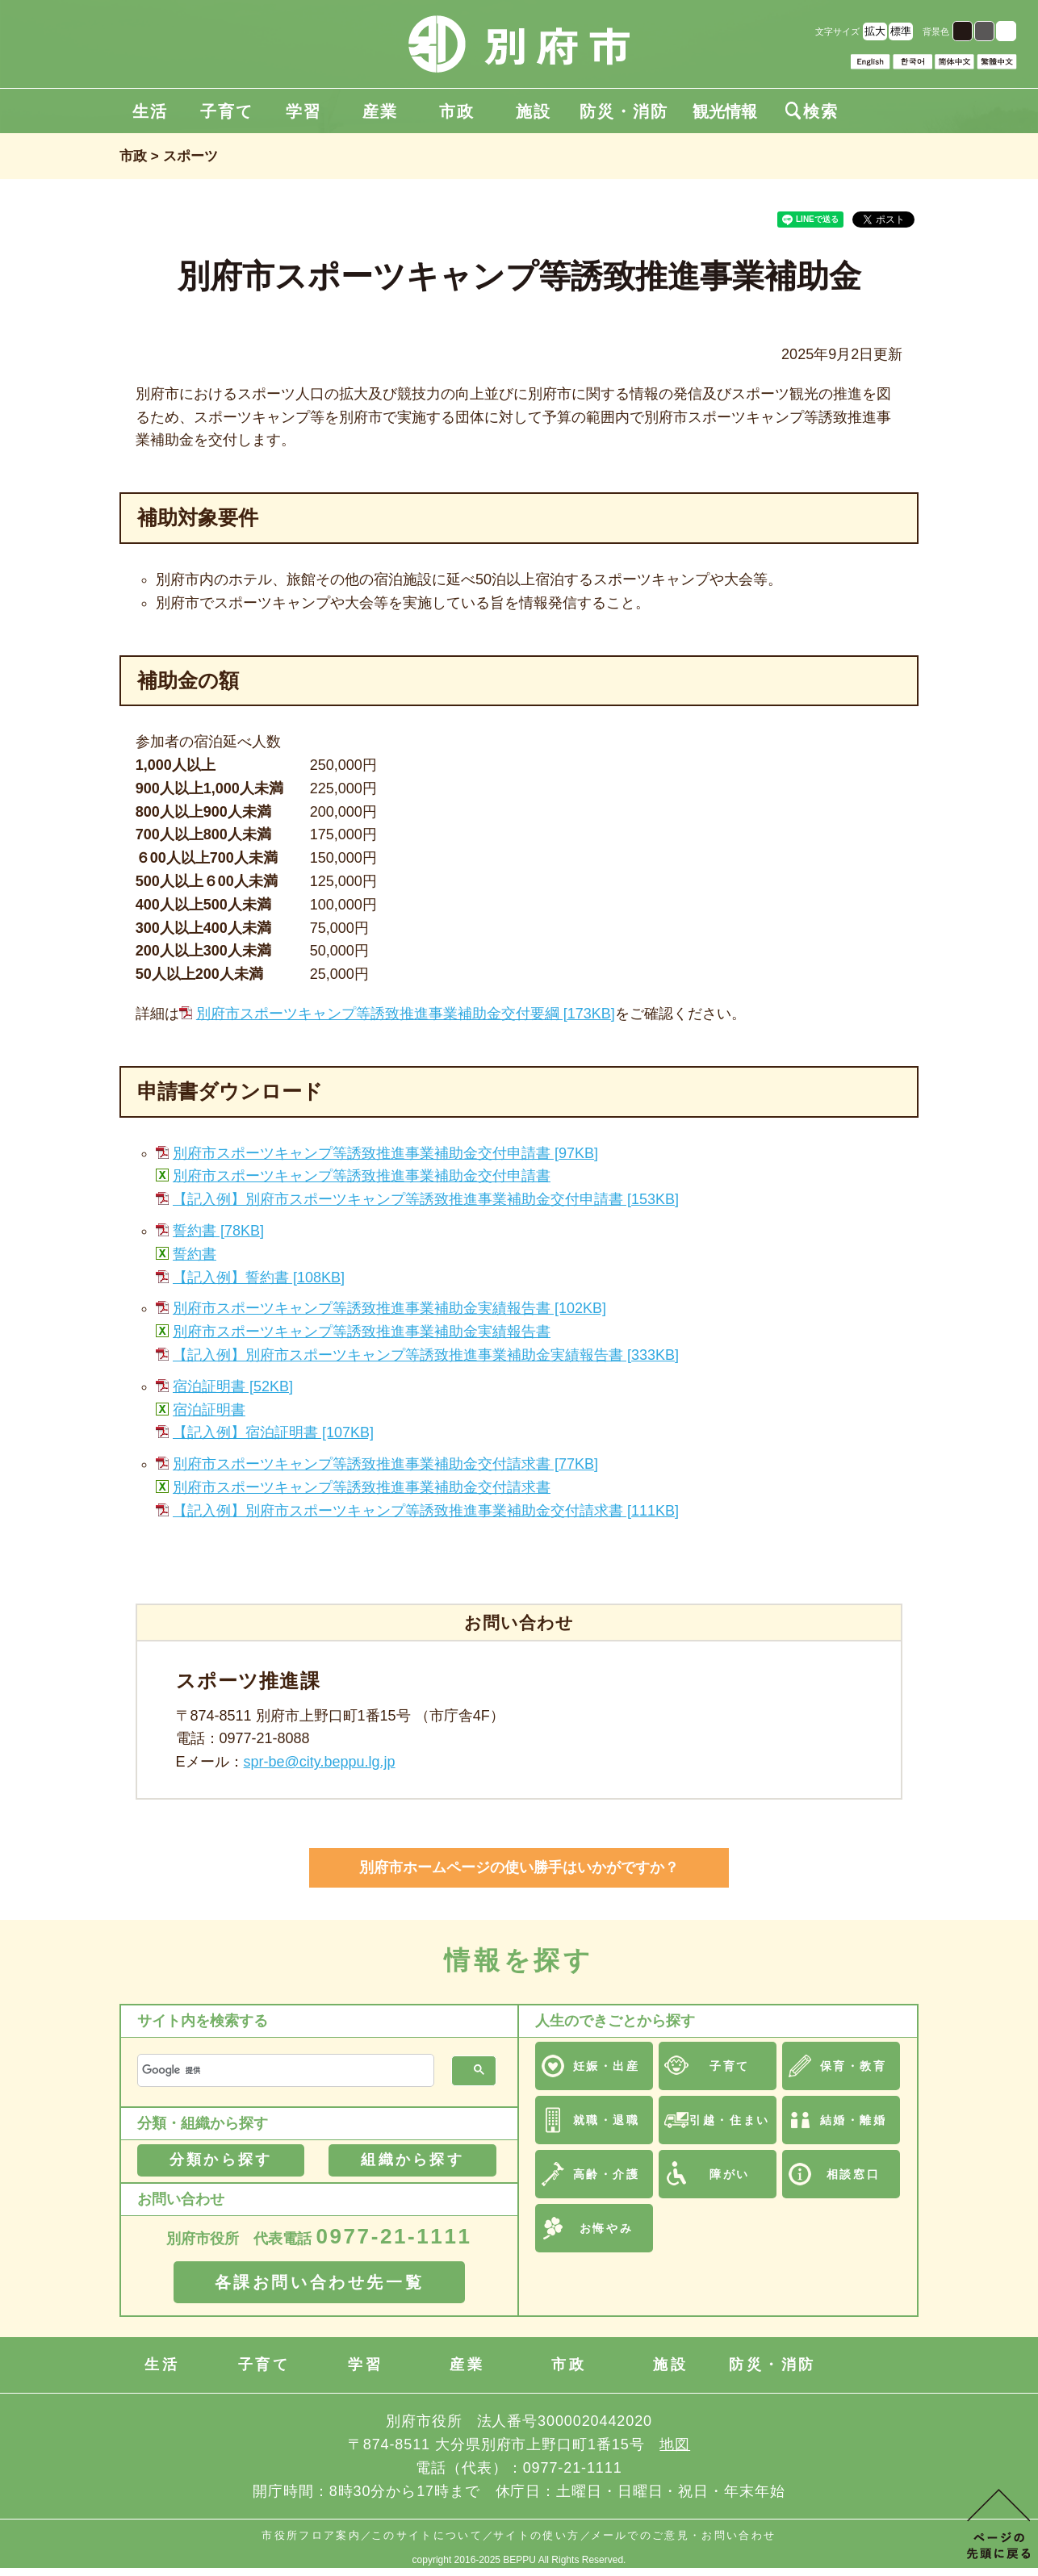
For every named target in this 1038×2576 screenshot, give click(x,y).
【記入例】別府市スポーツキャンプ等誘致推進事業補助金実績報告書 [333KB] (426, 1355)
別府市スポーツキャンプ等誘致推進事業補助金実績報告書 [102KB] (389, 1308)
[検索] (284, 2070)
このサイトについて (427, 2535)
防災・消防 (624, 111)
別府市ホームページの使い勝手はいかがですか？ (519, 1867)
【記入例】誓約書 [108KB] (259, 1277)
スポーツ (190, 156)
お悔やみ (606, 2228)
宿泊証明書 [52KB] (233, 1386)
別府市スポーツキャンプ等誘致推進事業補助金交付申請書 (361, 1176)
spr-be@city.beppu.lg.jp (320, 1762)
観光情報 (725, 111)
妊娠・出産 (606, 2066)
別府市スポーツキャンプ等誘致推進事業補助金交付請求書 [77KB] (385, 1464)
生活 (150, 111)
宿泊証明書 (209, 1410)
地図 (674, 2444)
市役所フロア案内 (311, 2535)
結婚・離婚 (853, 2120)
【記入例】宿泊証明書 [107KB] (273, 1432)
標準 (900, 31)
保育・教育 (853, 2066)
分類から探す (221, 2160)
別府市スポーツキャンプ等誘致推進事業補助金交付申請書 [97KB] (385, 1153)
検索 (812, 111)
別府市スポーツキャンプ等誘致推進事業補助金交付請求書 (361, 1487)
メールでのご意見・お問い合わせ (683, 2535)
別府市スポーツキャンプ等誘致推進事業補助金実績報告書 (361, 1332)
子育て (226, 111)
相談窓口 (853, 2174)
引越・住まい (729, 2120)
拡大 (874, 31)
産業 (380, 111)
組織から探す (412, 2160)
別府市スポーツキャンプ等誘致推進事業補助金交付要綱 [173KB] (405, 1014)
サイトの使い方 (536, 2535)
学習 (303, 111)
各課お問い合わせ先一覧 (320, 2282)
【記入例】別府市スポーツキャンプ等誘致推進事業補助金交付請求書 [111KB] (426, 1511)
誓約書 (194, 1254)
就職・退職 (606, 2120)
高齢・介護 (606, 2174)
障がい (729, 2174)
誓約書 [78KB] (218, 1231)
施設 (533, 111)
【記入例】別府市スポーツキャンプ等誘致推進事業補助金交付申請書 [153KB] (426, 1199)
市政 (457, 111)
